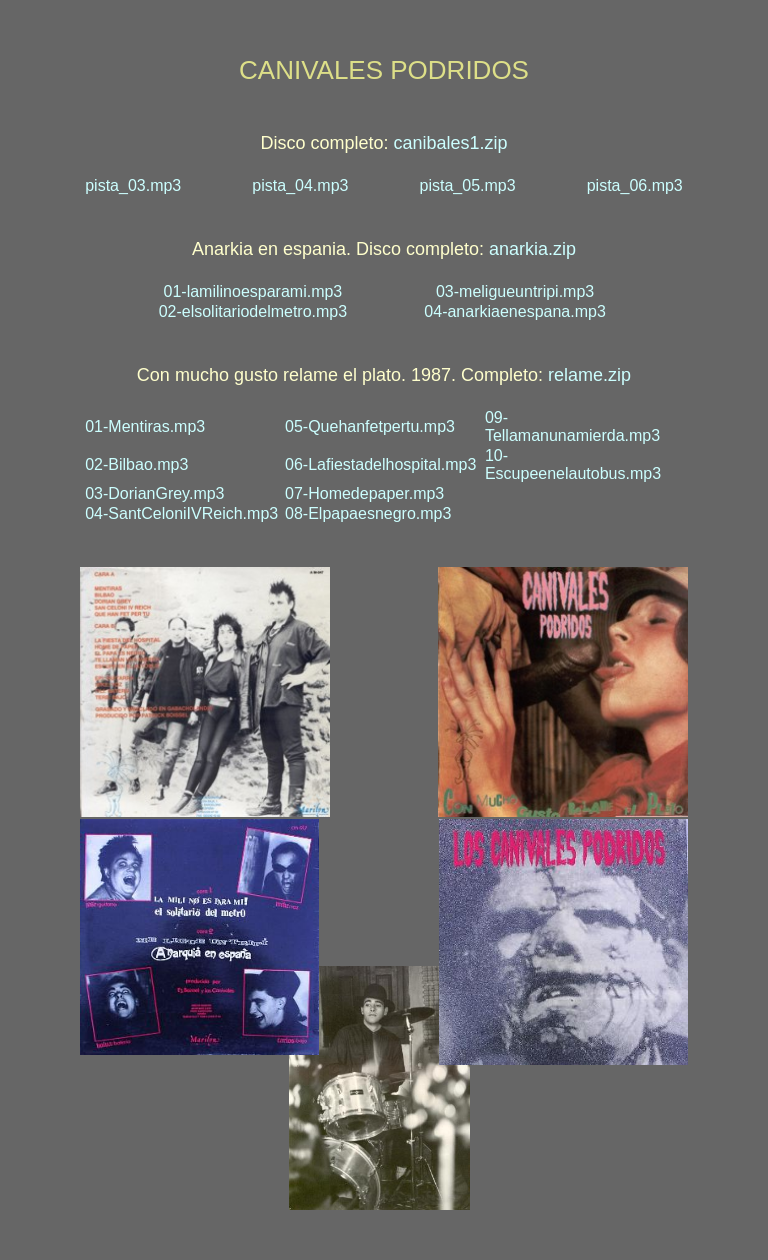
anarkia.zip (532, 249)
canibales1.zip (450, 143)
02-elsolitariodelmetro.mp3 (253, 311)
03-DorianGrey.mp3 (154, 493)
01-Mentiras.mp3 (145, 426)
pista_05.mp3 (468, 185)
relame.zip (589, 375)
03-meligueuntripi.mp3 (515, 291)
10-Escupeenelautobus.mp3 (573, 464)
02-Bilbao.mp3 (136, 464)
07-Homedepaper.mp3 (364, 493)
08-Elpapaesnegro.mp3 (368, 513)
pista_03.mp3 (133, 185)
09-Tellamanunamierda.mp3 (572, 426)
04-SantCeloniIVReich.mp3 (181, 513)
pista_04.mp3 (300, 185)
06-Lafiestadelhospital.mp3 (380, 464)
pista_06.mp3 (635, 185)
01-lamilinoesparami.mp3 (253, 291)
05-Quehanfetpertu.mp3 (370, 426)
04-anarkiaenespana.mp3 (514, 311)
